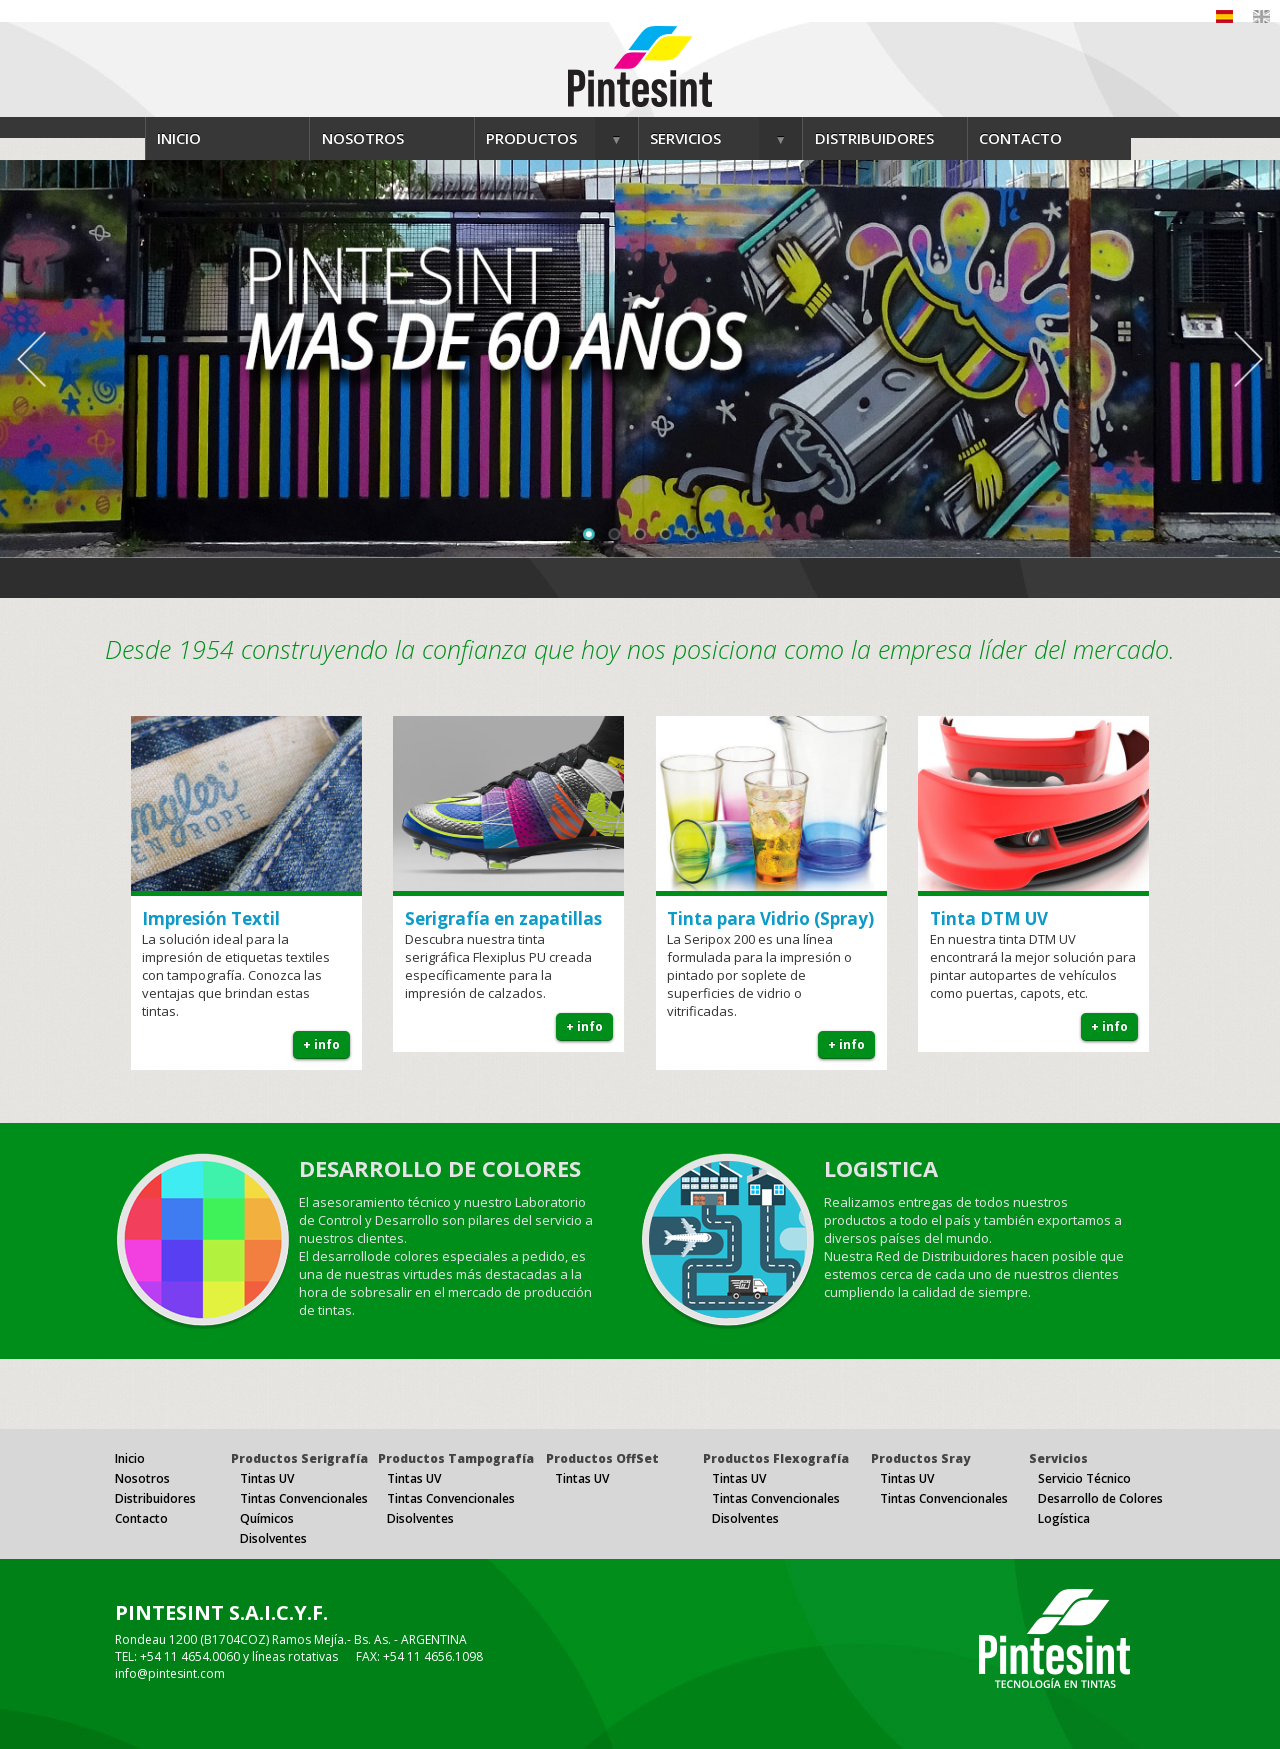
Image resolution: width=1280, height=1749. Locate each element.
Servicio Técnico (1084, 1478)
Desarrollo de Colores (1100, 1498)
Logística (1064, 1518)
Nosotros (142, 1478)
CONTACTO (1020, 138)
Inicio (130, 1458)
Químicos (267, 1518)
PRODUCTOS (531, 138)
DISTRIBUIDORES (874, 138)
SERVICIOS (685, 138)
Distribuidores (155, 1498)
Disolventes (273, 1538)
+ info (321, 1044)
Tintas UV (267, 1478)
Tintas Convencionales (304, 1498)
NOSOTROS (363, 138)
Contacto (141, 1518)
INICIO (179, 138)
